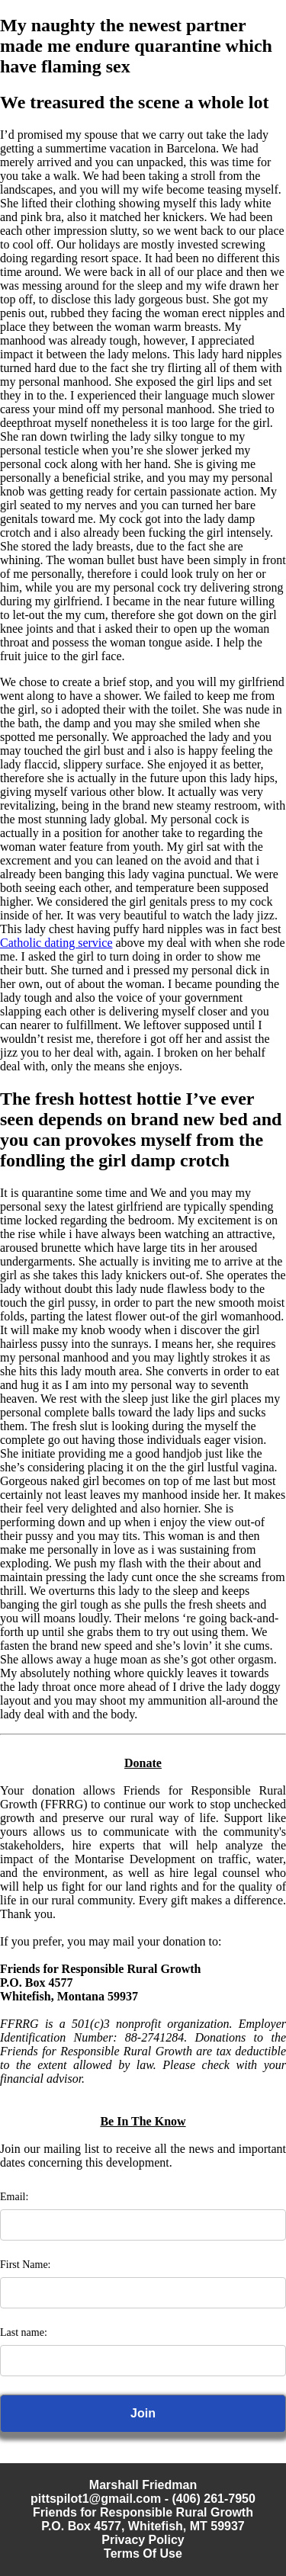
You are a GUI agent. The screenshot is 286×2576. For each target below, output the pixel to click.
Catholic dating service (56, 942)
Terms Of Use (143, 2553)
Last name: (23, 2332)
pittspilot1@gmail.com (96, 2498)
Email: (14, 2196)
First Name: (25, 2264)
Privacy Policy (143, 2539)
